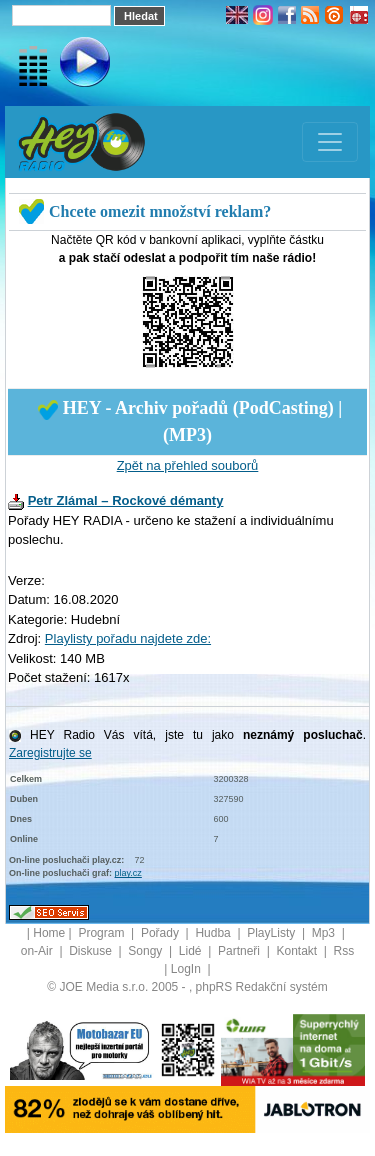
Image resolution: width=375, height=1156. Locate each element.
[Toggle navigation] (330, 142)
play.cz (128, 873)
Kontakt (298, 951)
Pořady (161, 933)
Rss (344, 951)
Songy (146, 951)
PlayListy (272, 933)
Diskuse (92, 951)
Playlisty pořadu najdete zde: (128, 638)
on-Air (38, 951)
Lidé (192, 951)
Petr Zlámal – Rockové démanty (126, 500)
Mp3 (325, 933)
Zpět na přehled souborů (188, 465)
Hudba (214, 933)
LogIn (187, 969)
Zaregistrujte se (50, 753)
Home (49, 933)
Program (102, 933)
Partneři (240, 951)
